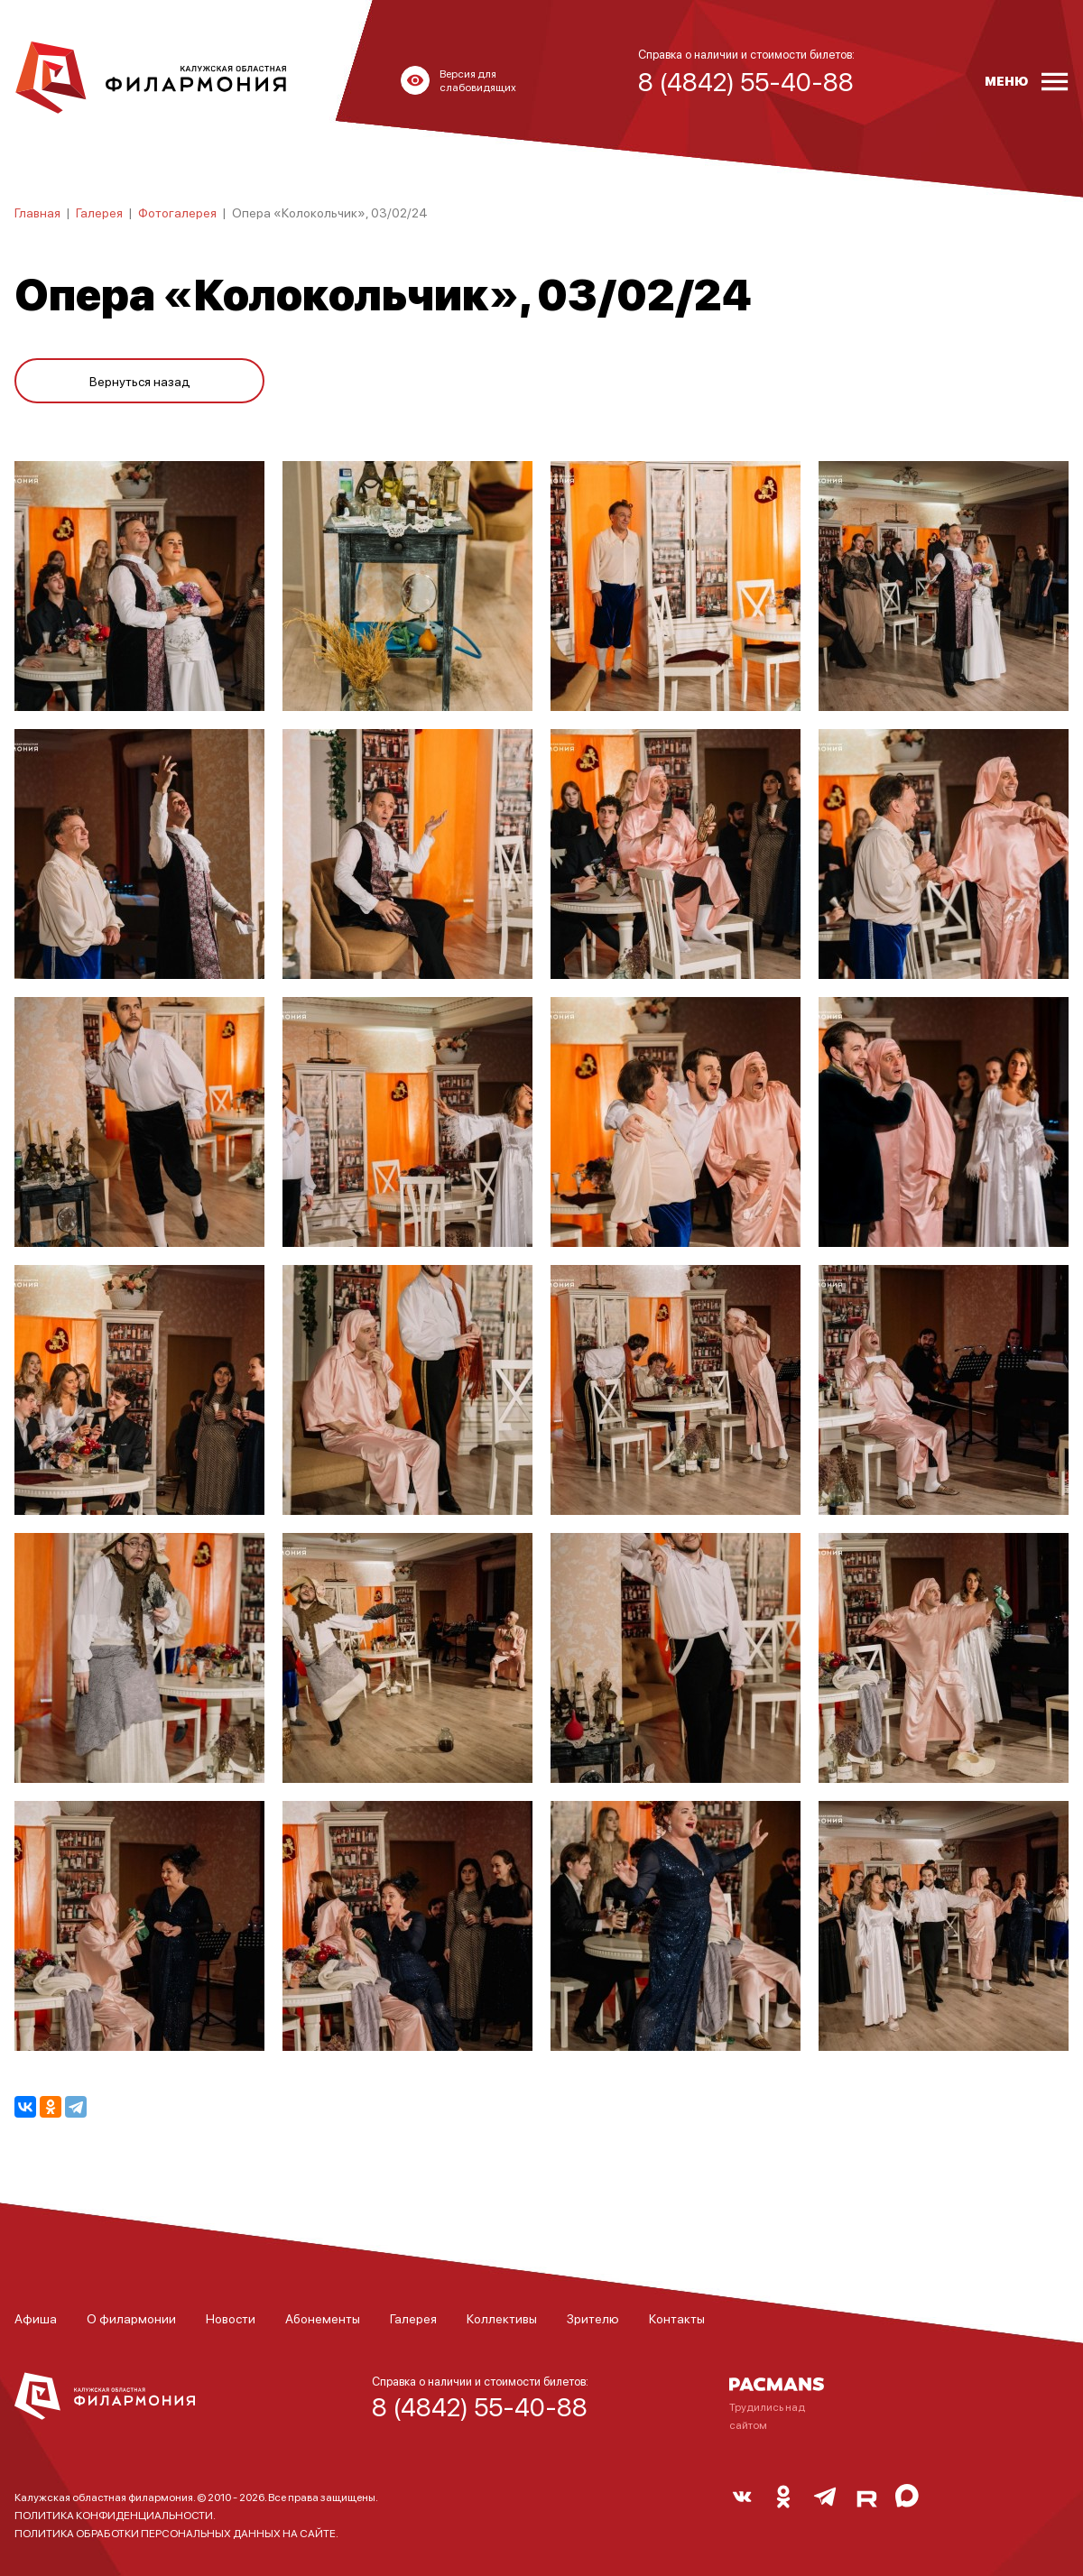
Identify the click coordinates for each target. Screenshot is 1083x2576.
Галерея (99, 212)
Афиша (35, 2318)
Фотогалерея (177, 212)
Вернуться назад (139, 381)
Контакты (677, 2318)
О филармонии (131, 2318)
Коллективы (502, 2318)
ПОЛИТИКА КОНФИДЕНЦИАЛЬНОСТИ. (115, 2515)
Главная (37, 212)
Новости (230, 2318)
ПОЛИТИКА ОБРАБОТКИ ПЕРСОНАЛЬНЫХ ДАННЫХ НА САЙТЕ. (176, 2533)
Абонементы (322, 2318)
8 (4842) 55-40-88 (480, 2406)
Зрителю (593, 2318)
